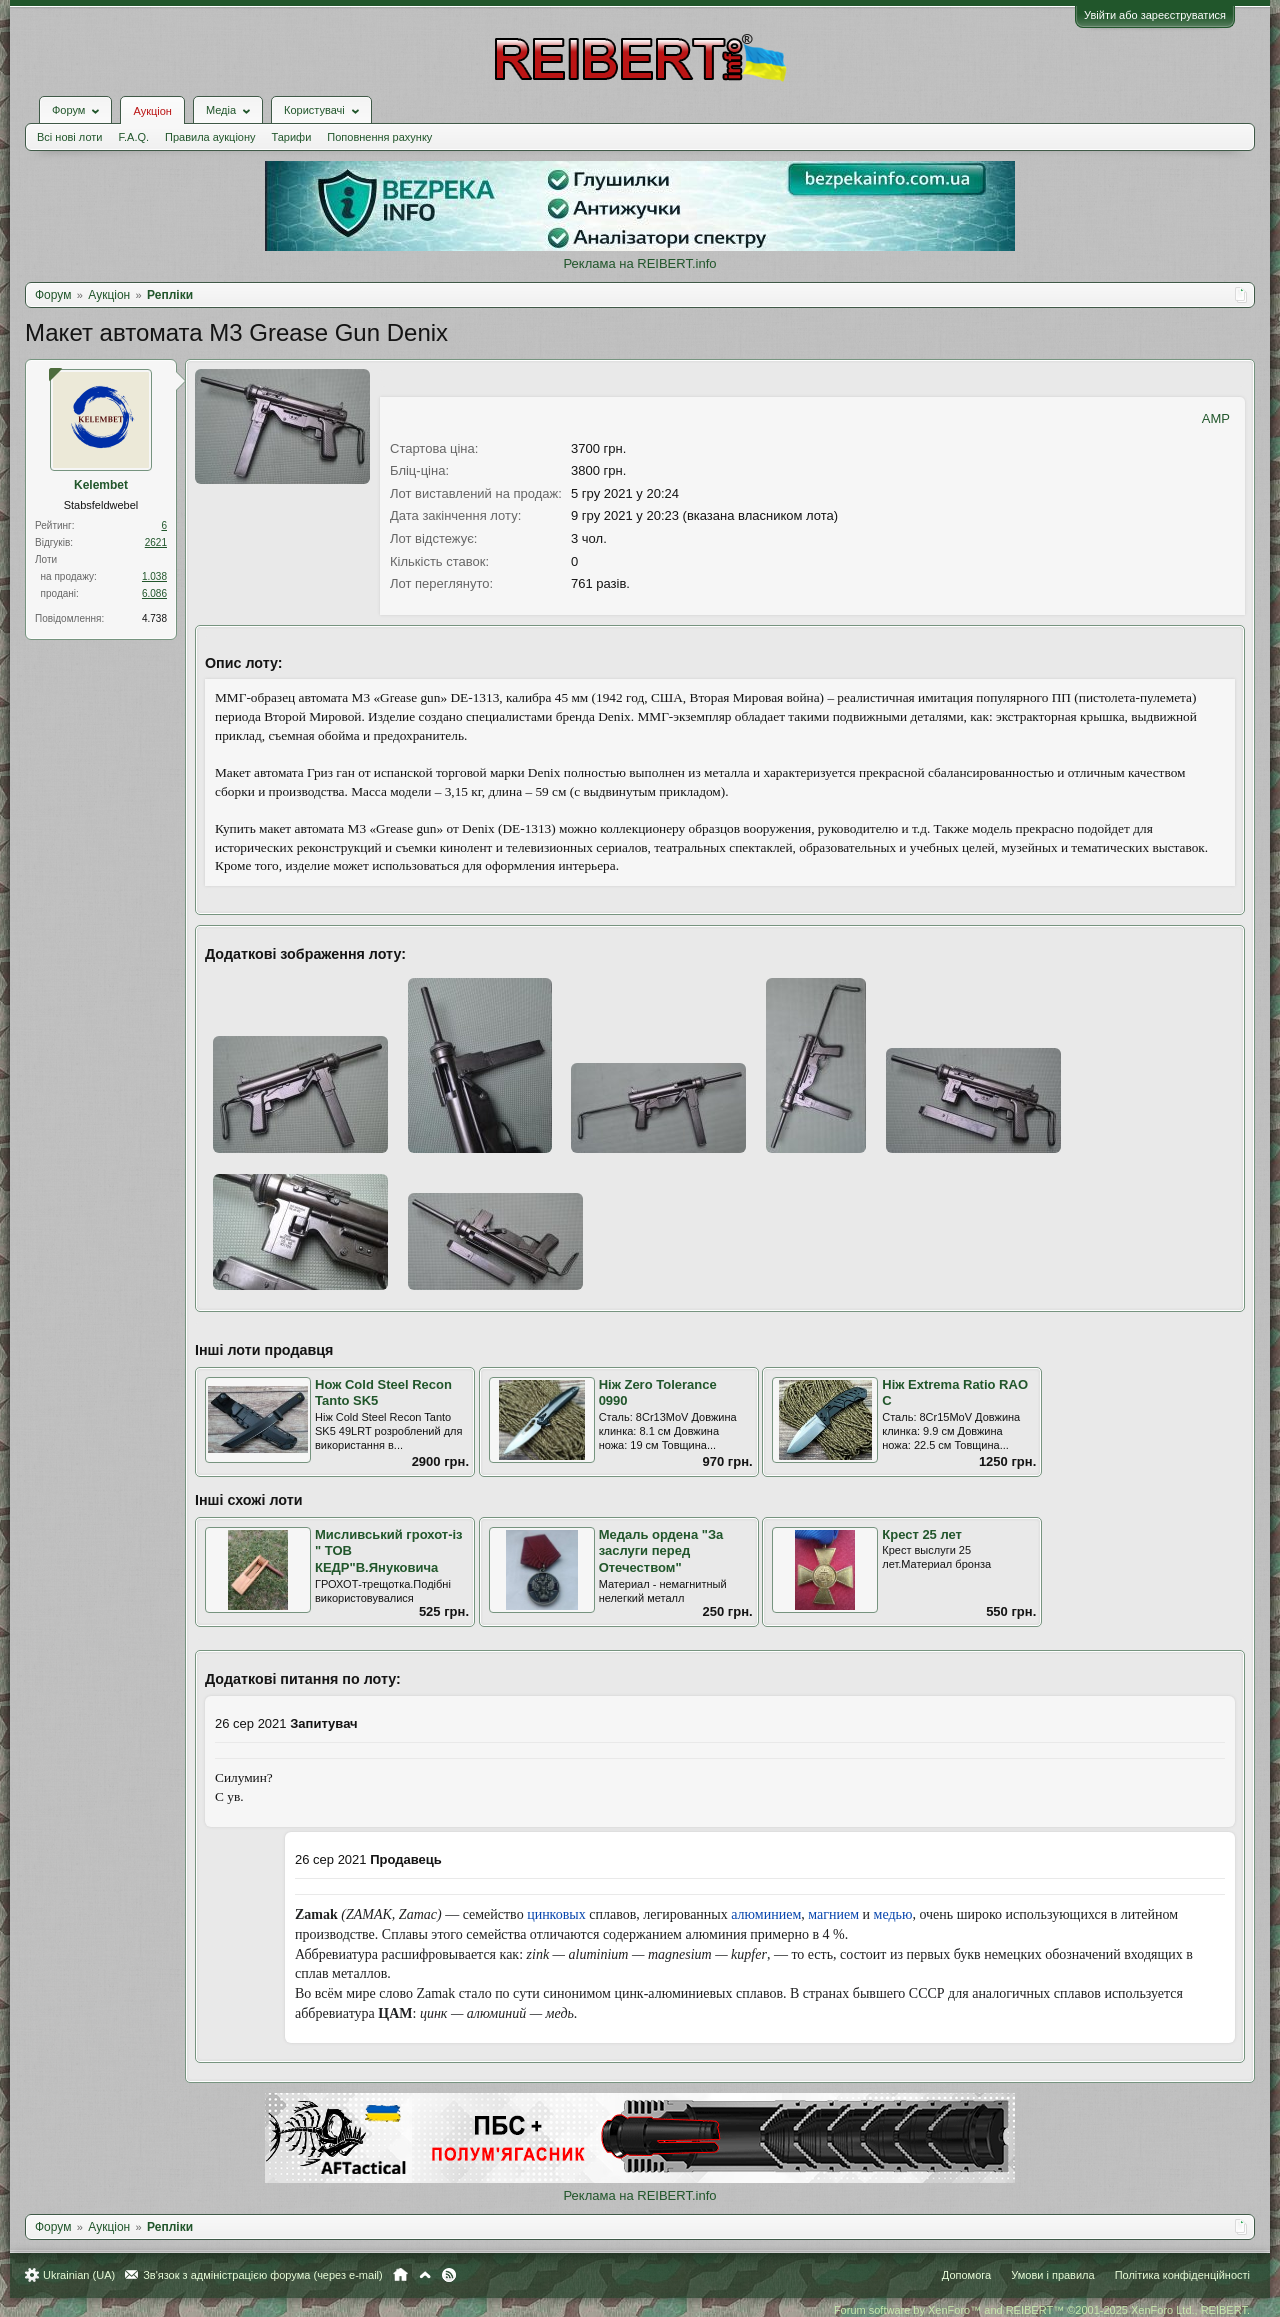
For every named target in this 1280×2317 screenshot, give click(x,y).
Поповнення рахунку (379, 137)
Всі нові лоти (69, 137)
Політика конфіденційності (1182, 2275)
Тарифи (292, 137)
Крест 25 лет (922, 1534)
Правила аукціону (210, 137)
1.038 (154, 576)
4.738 (154, 618)
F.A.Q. (133, 137)
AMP (1216, 418)
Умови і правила (1052, 2275)
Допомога (966, 2275)
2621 (156, 542)
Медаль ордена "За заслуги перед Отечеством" (661, 1551)
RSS (449, 2275)
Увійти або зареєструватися (1155, 15)
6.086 (154, 593)
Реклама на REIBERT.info (639, 263)
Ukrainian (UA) (79, 2275)
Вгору (425, 2275)
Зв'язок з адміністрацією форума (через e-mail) (263, 2275)
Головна (400, 2275)
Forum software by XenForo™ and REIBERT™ (1042, 2310)
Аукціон (152, 111)
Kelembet (101, 485)
